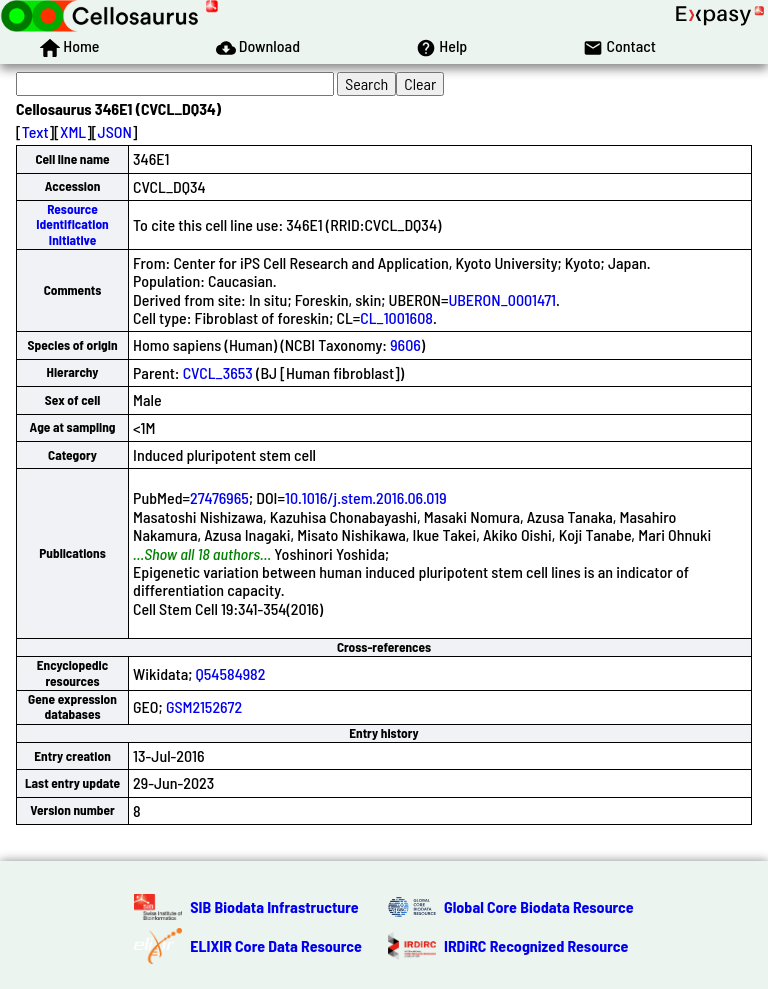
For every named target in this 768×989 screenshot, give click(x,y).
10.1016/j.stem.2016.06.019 (366, 497)
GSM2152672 (204, 706)
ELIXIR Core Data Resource (276, 945)
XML (73, 131)
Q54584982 (231, 673)
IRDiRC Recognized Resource (536, 945)
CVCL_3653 (218, 372)
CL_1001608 (396, 317)
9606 (405, 344)
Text (35, 131)
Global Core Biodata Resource (539, 906)
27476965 (219, 497)
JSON (115, 131)
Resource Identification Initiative (72, 224)
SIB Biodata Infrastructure (274, 906)
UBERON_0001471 (502, 299)
